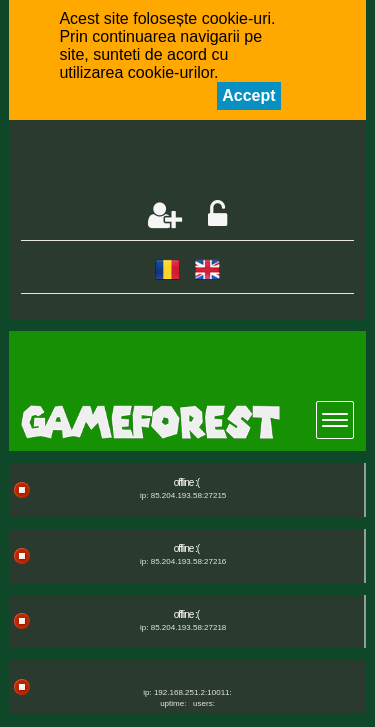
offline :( (186, 482)
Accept (248, 95)
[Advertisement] (197, 162)
